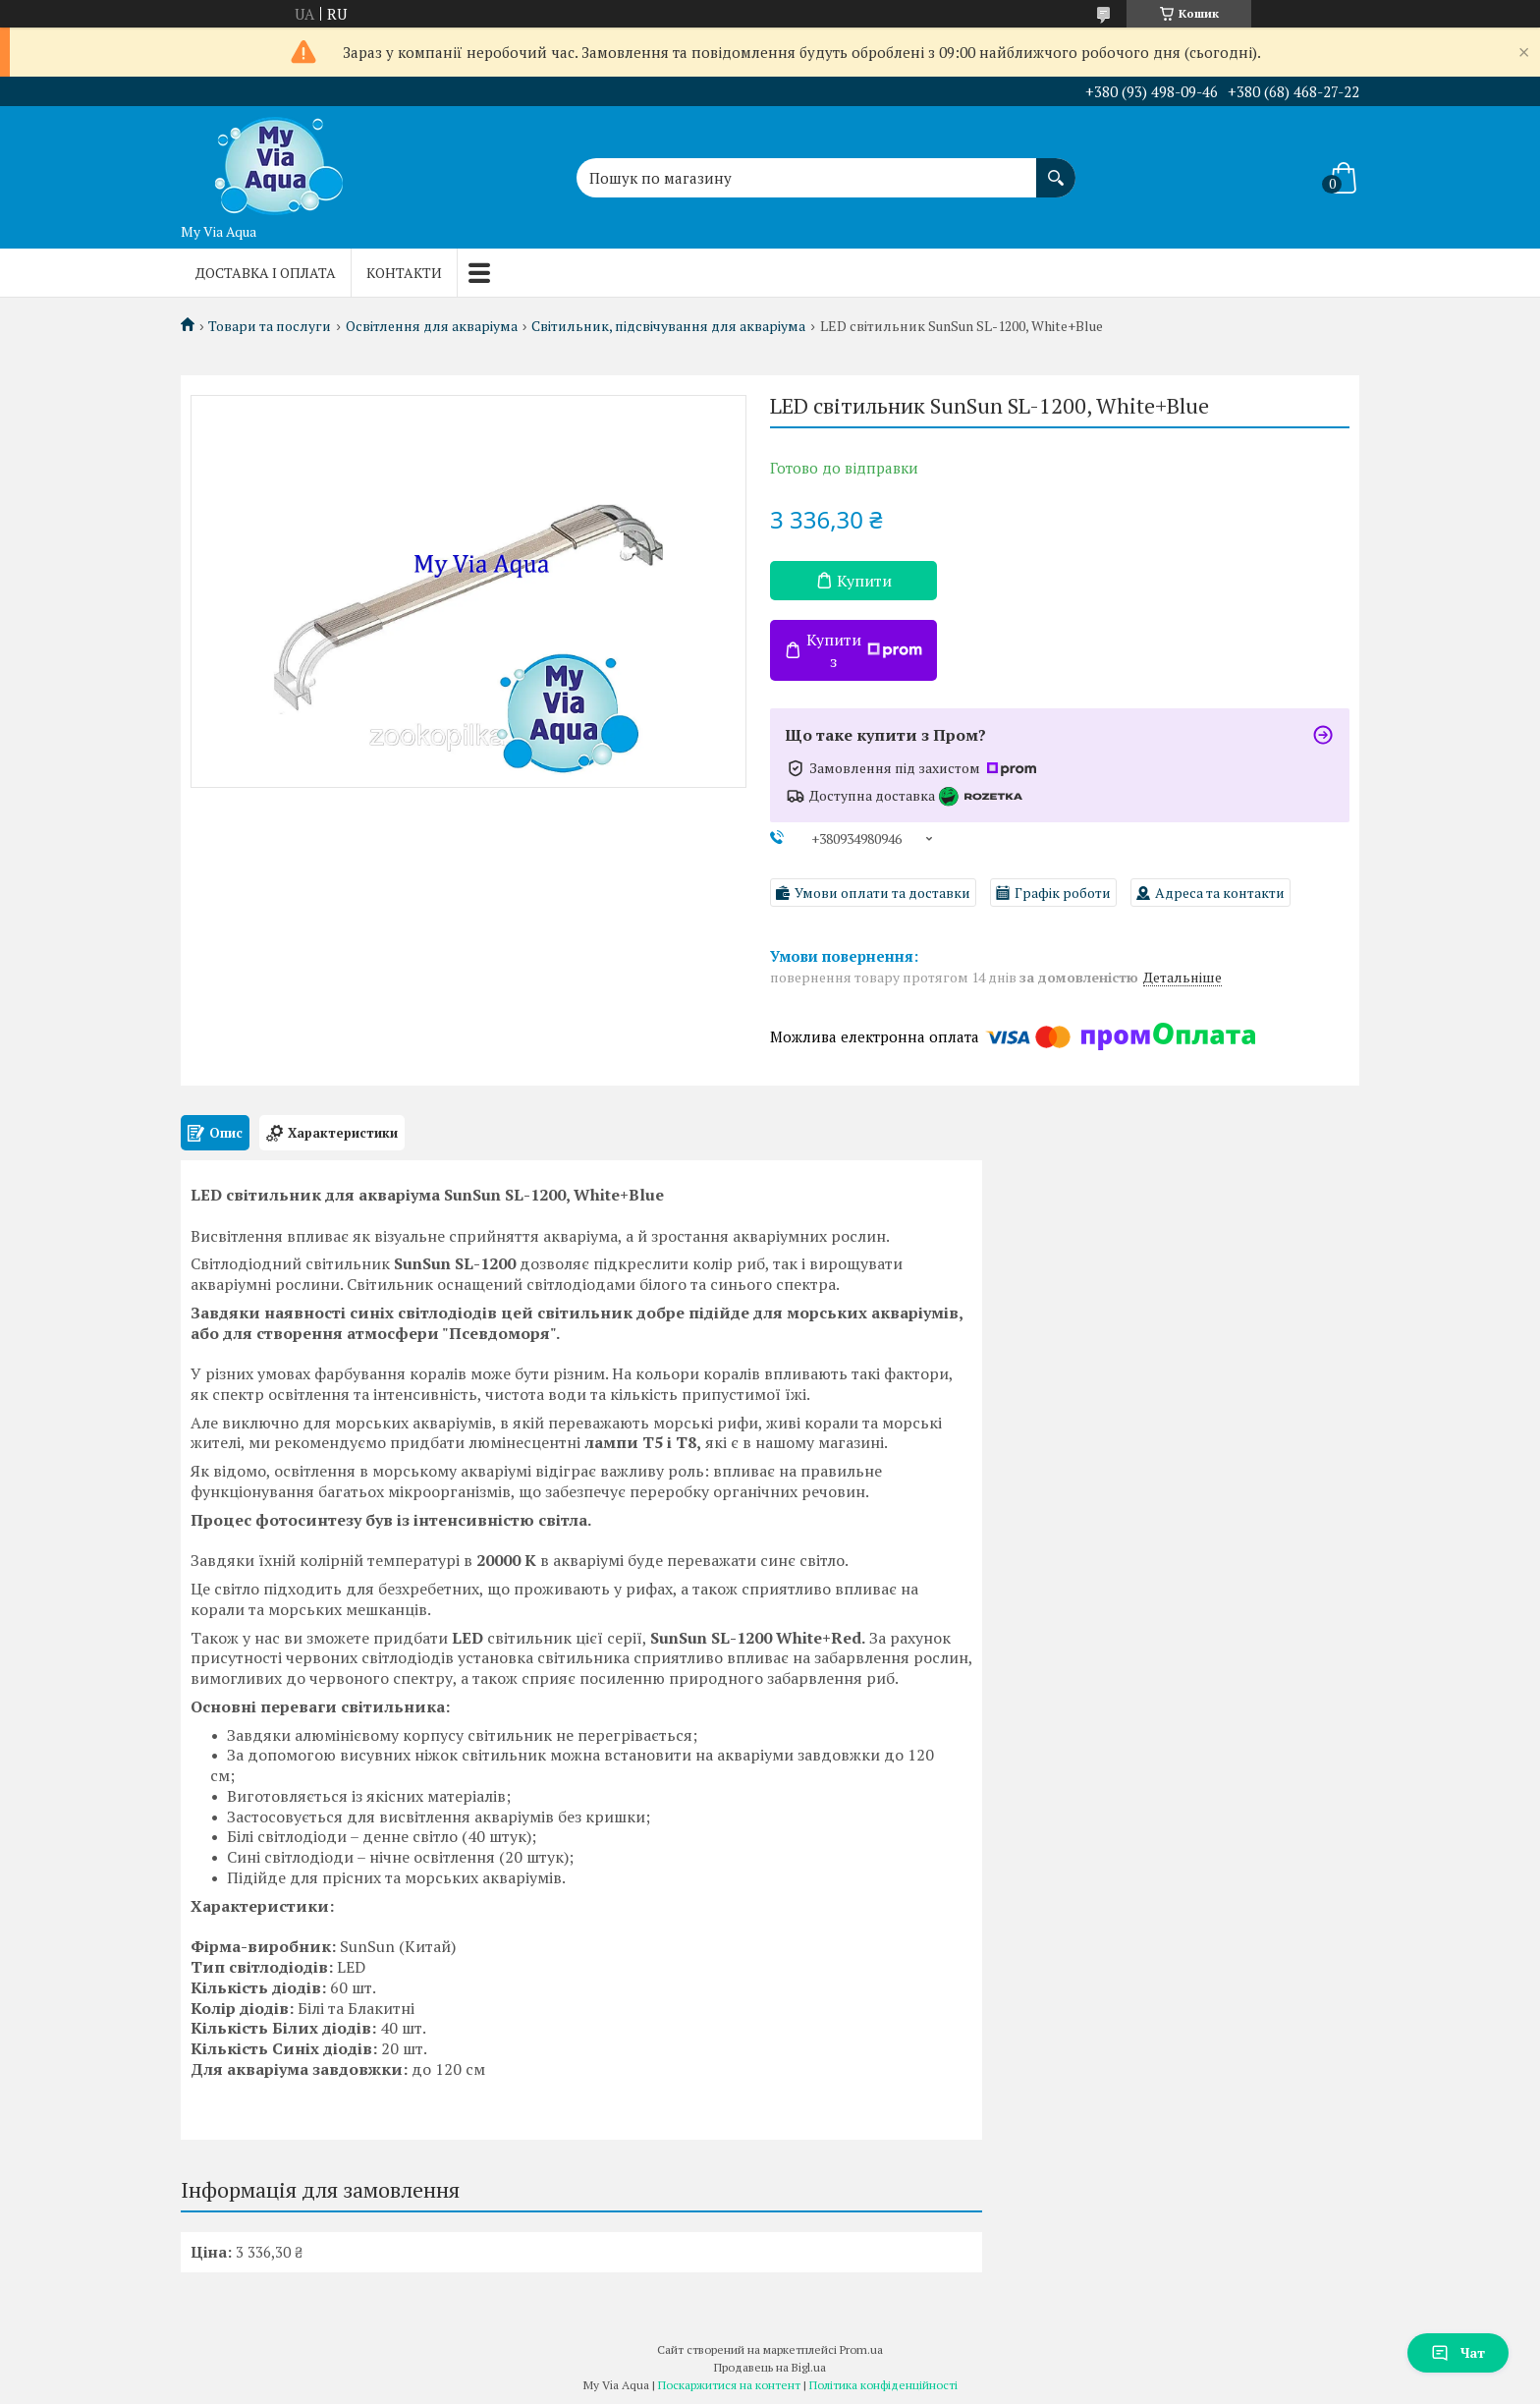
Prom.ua (861, 2349)
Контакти (404, 272)
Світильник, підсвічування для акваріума (668, 326)
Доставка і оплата (265, 272)
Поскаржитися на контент (729, 2384)
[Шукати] (1055, 168)
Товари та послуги (269, 326)
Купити (864, 580)
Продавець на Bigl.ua (770, 2367)
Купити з (864, 650)
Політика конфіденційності (883, 2384)
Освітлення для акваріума (432, 326)
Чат (1458, 2352)
